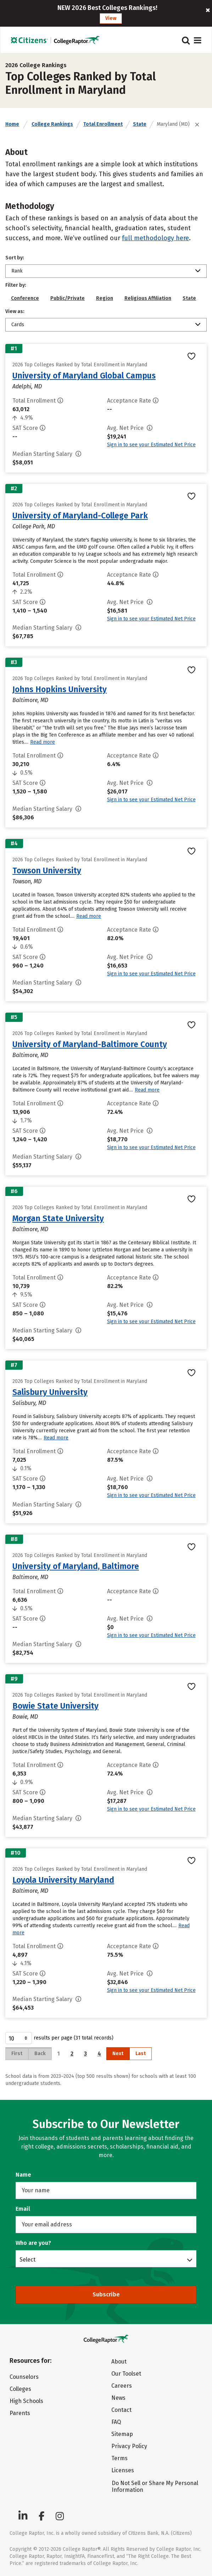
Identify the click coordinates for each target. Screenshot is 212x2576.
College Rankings (52, 124)
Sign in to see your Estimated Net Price (151, 445)
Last (140, 2053)
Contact (121, 2410)
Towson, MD (26, 881)
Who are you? (33, 2243)
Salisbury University (50, 1392)
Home (12, 124)
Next (117, 2053)
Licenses (122, 2470)
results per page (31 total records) (59, 2038)
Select (27, 2259)
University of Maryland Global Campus (84, 376)
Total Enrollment (103, 124)
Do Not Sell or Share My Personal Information (155, 2486)
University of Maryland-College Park (80, 516)
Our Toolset (126, 2373)
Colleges (20, 2389)
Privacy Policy (129, 2446)
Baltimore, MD (30, 700)
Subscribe (106, 2294)
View (110, 18)
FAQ (116, 2422)
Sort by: (14, 258)
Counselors (24, 2376)
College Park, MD (33, 526)
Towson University (46, 870)
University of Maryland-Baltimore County (89, 1044)
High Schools (26, 2401)
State (139, 124)
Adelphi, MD (27, 386)
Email (23, 2208)
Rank (17, 271)
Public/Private (67, 298)
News (118, 2397)
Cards (17, 325)
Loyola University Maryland (63, 1880)
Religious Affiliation (147, 298)
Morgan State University (58, 1218)
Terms (119, 2458)
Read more (42, 742)
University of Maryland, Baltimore (75, 1566)
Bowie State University (55, 1706)
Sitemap (122, 2434)
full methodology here (155, 238)
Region (104, 298)
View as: (14, 311)
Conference (25, 298)
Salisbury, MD (29, 1403)
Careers (121, 2385)
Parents (20, 2413)
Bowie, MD (25, 1716)
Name (23, 2174)
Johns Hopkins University (59, 689)
